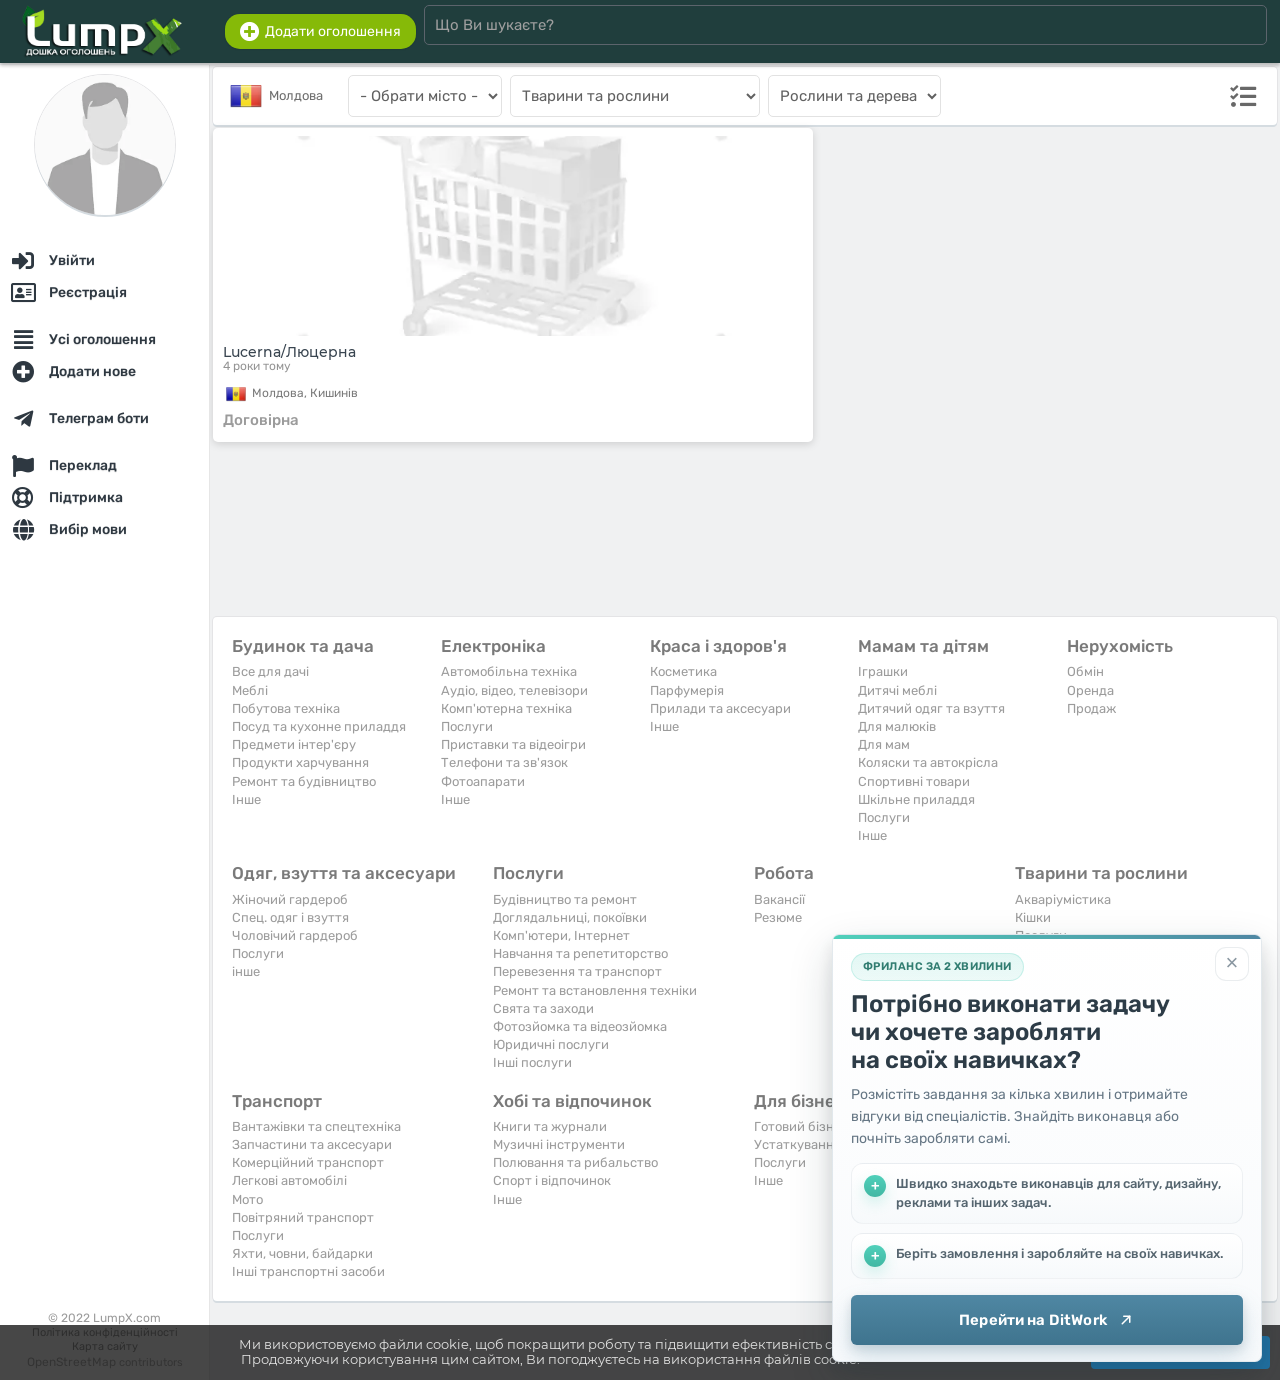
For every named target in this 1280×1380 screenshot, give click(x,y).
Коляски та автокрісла (928, 762)
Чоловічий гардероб (295, 935)
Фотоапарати (483, 781)
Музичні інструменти (559, 1144)
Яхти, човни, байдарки (302, 1253)
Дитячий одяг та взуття (931, 708)
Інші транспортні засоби (308, 1271)
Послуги (467, 726)
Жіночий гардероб (290, 899)
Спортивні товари (914, 781)
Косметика (683, 671)
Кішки (1033, 917)
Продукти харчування (300, 762)
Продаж (1091, 708)
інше (246, 971)
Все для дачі (270, 671)
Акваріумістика (1063, 899)
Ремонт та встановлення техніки (595, 990)
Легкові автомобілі (289, 1180)
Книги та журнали (550, 1126)
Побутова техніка (286, 708)
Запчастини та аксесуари (312, 1144)
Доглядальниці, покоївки (570, 917)
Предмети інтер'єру (294, 744)
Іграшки (883, 671)
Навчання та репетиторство (580, 953)
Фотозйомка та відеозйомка (580, 1026)
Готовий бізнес (801, 1126)
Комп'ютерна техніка (506, 708)
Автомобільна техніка (509, 671)
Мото (247, 1199)
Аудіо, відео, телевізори (514, 690)
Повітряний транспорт (303, 1217)
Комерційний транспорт (308, 1162)
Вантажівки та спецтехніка (316, 1126)
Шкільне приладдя (916, 799)
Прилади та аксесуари (720, 708)
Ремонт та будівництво (304, 781)
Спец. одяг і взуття (290, 917)
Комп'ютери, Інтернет (561, 935)
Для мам (884, 744)
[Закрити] (1232, 964)
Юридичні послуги (551, 1044)
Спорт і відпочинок (552, 1180)
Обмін (1085, 671)
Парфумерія (687, 690)
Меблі (250, 690)
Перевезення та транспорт (577, 971)
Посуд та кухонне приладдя (319, 726)
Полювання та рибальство (575, 1162)
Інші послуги (532, 1062)
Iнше (246, 799)
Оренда (1090, 690)
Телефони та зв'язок (504, 762)
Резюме (778, 917)
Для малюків (897, 726)
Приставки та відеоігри (513, 744)
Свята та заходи (543, 1008)
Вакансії (779, 899)
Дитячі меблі (897, 690)
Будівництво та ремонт (565, 899)
